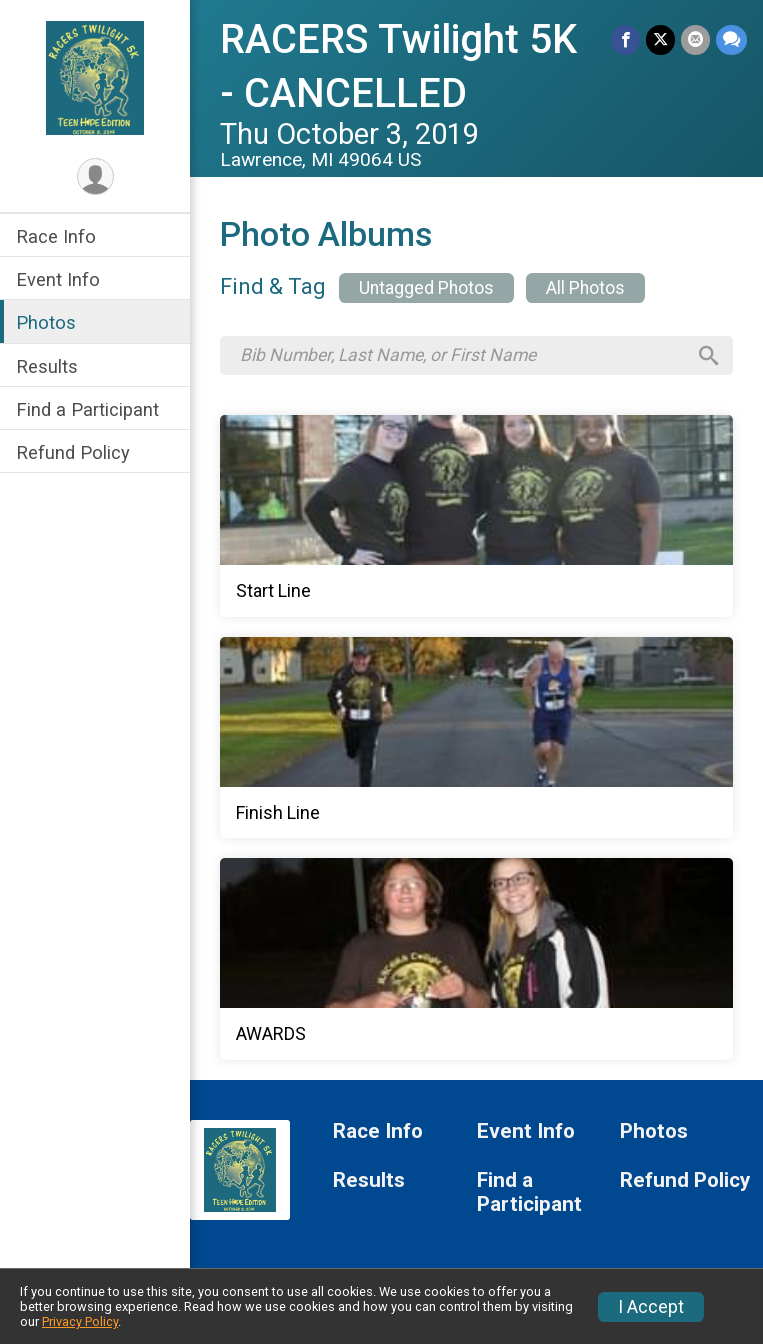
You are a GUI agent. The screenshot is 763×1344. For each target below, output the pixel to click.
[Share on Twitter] (660, 39)
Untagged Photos (426, 288)
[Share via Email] (695, 39)
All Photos (585, 288)
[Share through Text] (731, 39)
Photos (46, 322)
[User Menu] (95, 176)
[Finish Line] (476, 738)
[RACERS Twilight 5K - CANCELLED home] (95, 77)
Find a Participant (87, 409)
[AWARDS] (476, 959)
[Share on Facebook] (625, 39)
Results (47, 366)
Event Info (58, 279)
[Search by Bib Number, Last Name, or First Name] (462, 355)
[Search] (709, 356)
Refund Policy (73, 452)
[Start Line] (476, 516)
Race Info (56, 236)
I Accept (651, 1307)
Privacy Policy (80, 1321)
